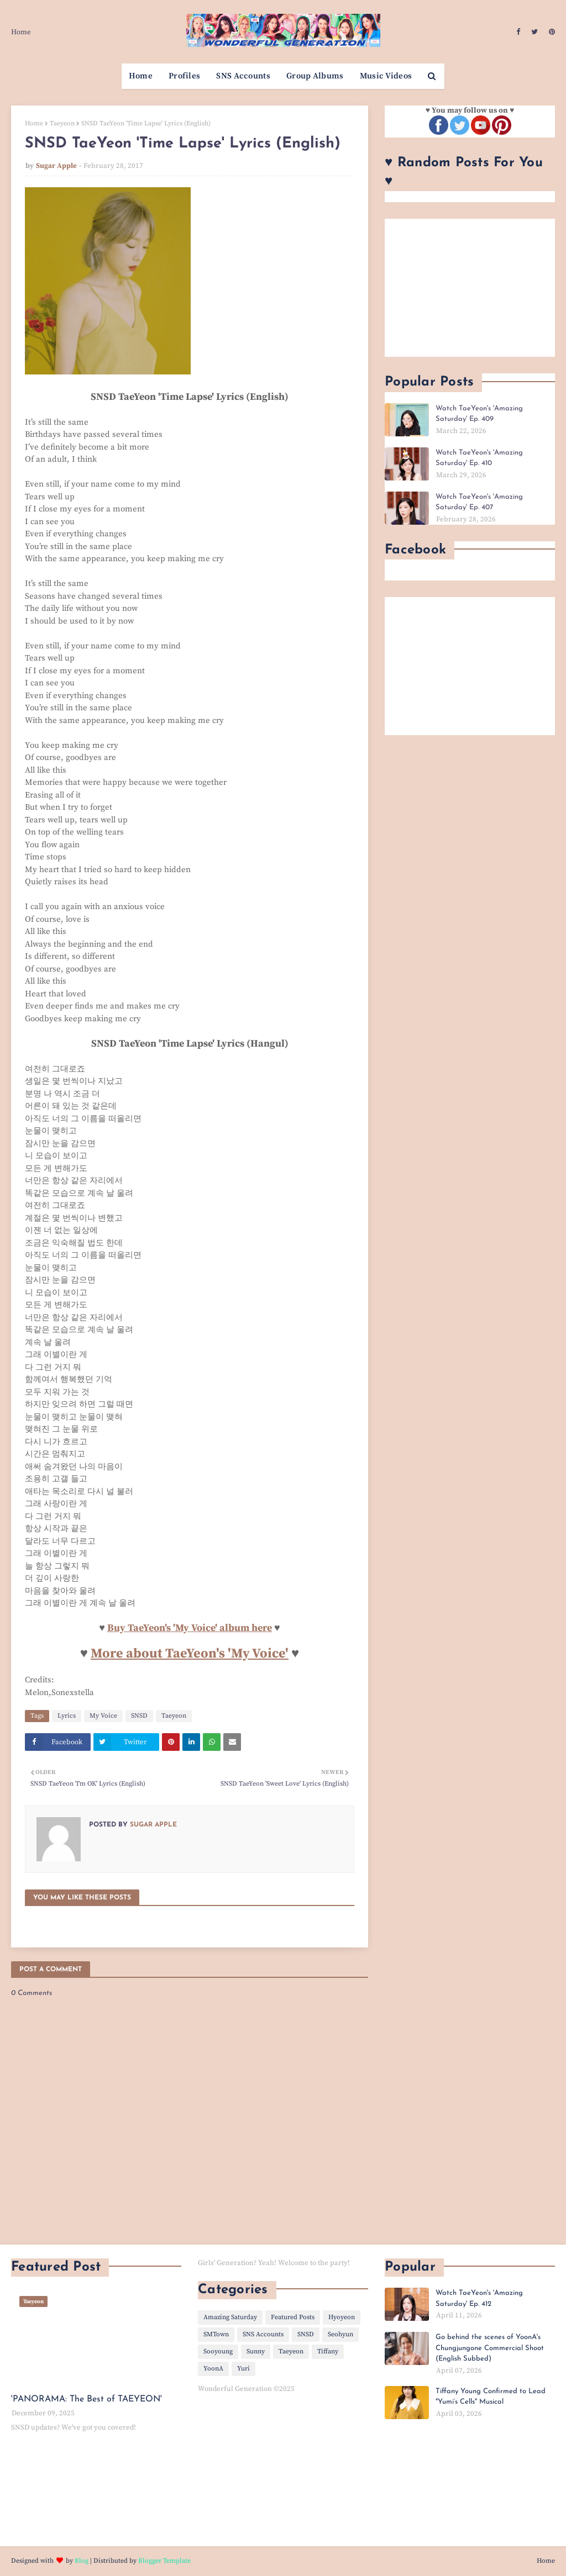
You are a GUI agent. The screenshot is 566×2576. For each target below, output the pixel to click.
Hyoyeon (341, 2317)
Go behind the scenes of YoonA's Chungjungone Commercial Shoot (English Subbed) (490, 2348)
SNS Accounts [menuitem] (243, 76)
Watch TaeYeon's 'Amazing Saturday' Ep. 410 (479, 458)
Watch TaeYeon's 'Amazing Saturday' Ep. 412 (479, 2298)
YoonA (213, 2368)
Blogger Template (164, 2561)
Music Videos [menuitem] (386, 76)
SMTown (216, 2334)
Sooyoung (218, 2351)
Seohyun (340, 2334)
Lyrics (66, 1716)
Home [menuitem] (141, 76)
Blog (81, 2561)
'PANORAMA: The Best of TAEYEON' (86, 2399)
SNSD (139, 1716)
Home (21, 32)
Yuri (243, 2368)
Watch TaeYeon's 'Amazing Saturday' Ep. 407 (479, 502)
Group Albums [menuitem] (315, 76)
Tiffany (327, 2351)
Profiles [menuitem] (184, 76)
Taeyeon (62, 123)
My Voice (103, 1716)
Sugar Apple (56, 165)
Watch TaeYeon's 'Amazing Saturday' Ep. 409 (479, 414)
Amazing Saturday (230, 2317)
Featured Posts (293, 2317)
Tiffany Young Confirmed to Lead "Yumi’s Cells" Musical (491, 2397)
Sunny (256, 2351)
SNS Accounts (263, 2334)
